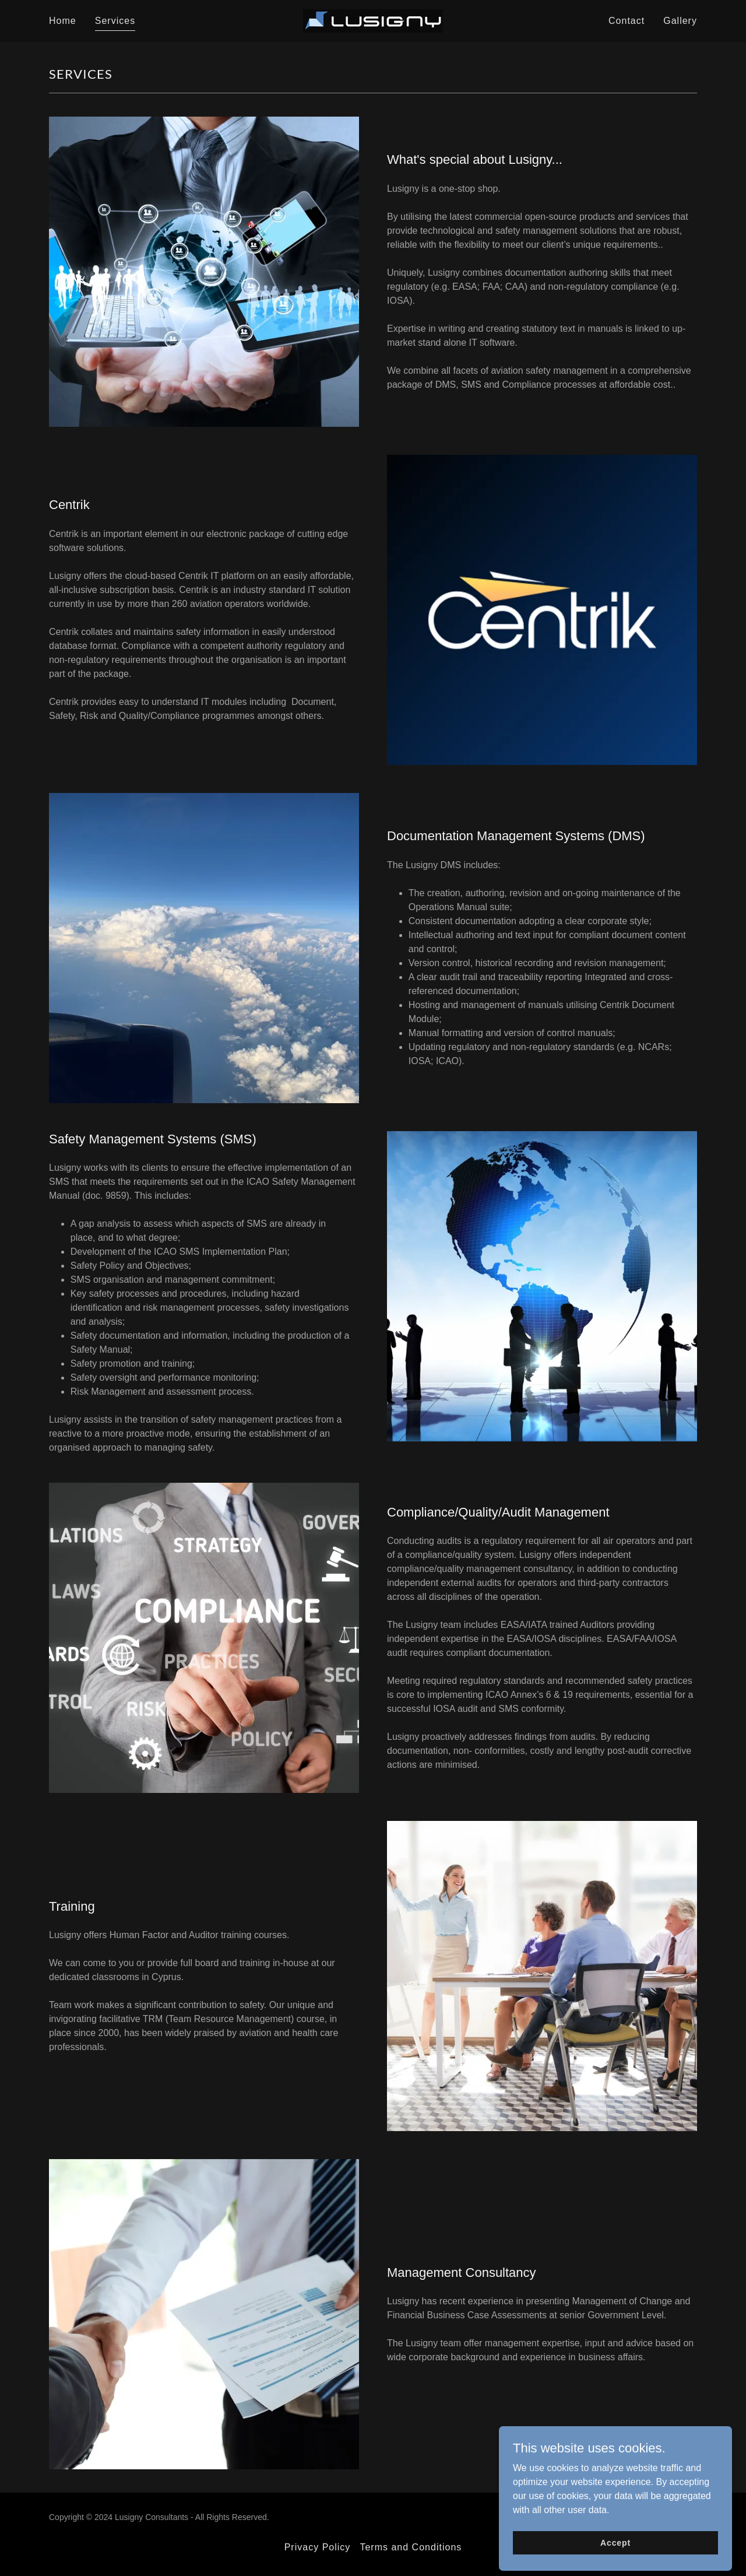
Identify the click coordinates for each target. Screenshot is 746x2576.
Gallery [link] (680, 21)
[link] (373, 20)
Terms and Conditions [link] (411, 2547)
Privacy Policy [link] (317, 2547)
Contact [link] (626, 21)
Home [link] (62, 21)
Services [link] (115, 21)
